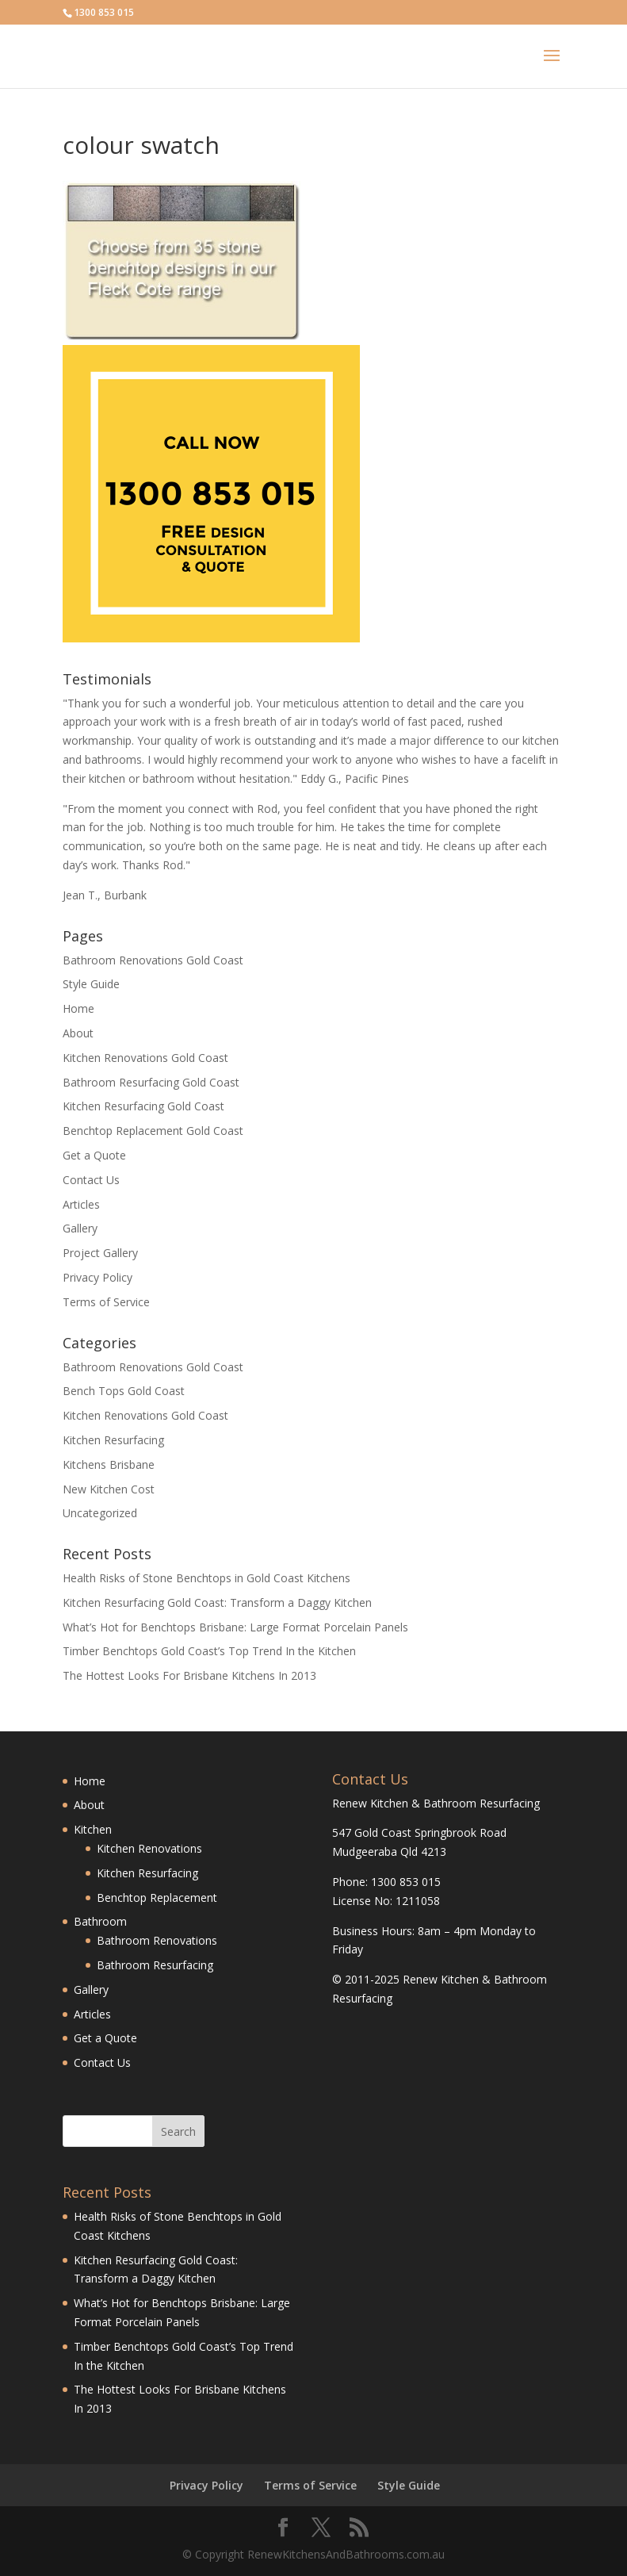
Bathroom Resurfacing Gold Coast (151, 1082)
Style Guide (91, 983)
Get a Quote (94, 1155)
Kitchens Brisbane (109, 1464)
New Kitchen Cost (109, 1489)
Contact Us (91, 1179)
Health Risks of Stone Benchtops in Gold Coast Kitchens (206, 1577)
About (78, 1033)
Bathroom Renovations (157, 1940)
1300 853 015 (104, 12)
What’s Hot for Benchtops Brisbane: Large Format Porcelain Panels (235, 1627)
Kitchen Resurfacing (113, 1439)
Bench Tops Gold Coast (124, 1390)
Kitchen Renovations (149, 1848)
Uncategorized (100, 1512)
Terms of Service (106, 1301)
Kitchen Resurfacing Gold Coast (143, 1106)
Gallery (80, 1228)
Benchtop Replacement (157, 1897)
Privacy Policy (97, 1277)
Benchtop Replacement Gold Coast (153, 1130)
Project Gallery (100, 1252)
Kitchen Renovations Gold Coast (145, 1057)
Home (78, 1008)
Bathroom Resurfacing (155, 1964)
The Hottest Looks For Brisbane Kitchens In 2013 (189, 1675)
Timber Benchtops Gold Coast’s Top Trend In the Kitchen (209, 1650)
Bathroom (100, 1921)
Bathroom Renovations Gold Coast (153, 960)
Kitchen (93, 1829)
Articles (81, 1204)
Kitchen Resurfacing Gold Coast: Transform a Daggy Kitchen (217, 1602)
